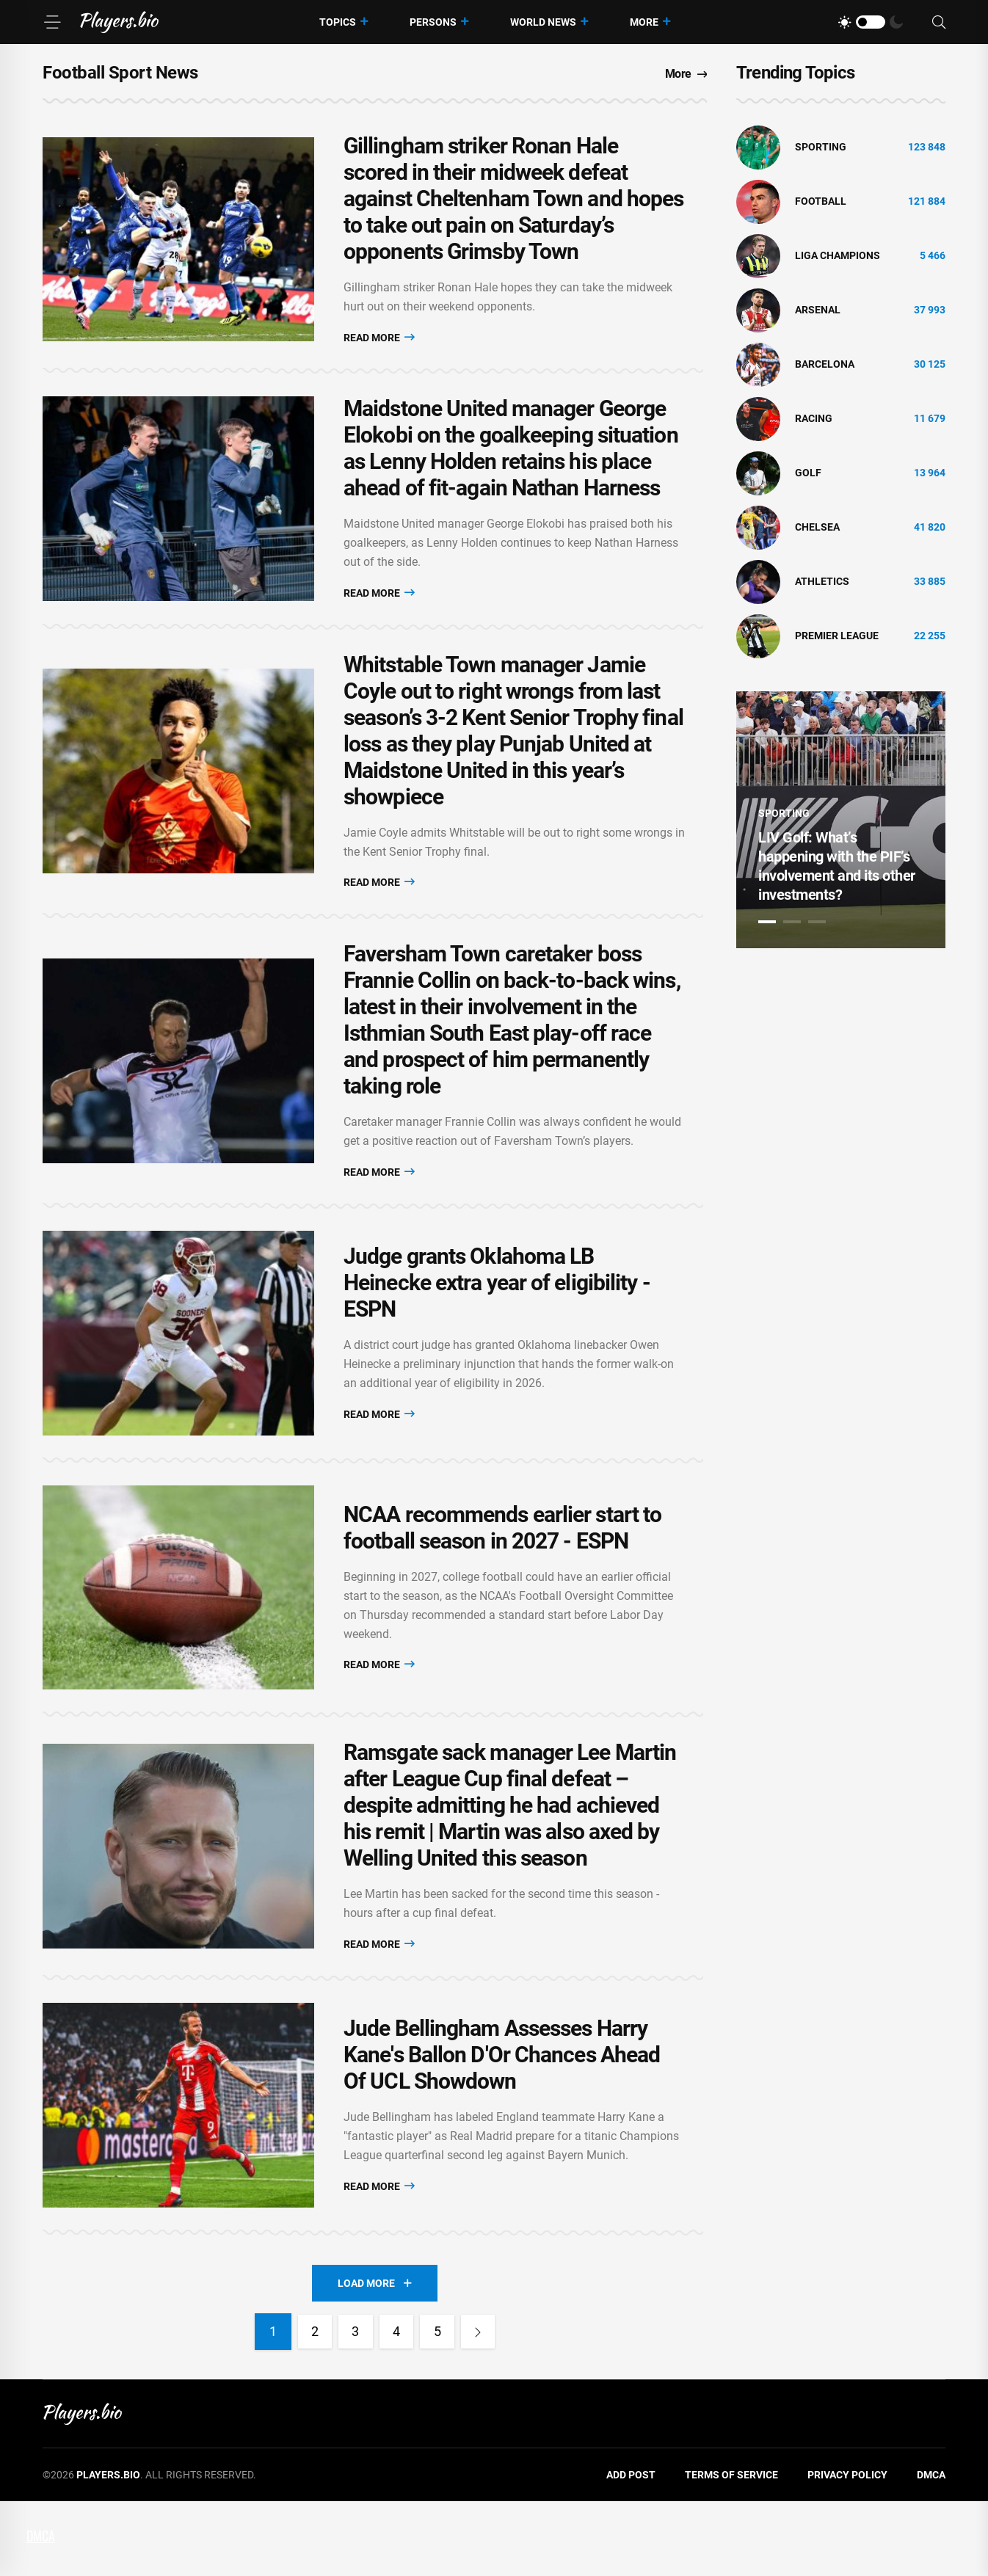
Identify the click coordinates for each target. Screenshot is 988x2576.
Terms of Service (731, 2549)
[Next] (483, 2406)
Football (820, 201)
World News (543, 22)
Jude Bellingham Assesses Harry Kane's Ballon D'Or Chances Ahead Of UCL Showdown (502, 2122)
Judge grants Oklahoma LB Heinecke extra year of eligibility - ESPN (497, 1312)
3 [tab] (817, 921)
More (644, 22)
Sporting (820, 147)
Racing (813, 418)
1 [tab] (767, 921)
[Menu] (52, 22)
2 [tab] (792, 921)
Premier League (837, 635)
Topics (337, 22)
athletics (822, 581)
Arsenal (817, 310)
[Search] (938, 22)
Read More (379, 340)
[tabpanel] (840, 819)
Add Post (630, 2549)
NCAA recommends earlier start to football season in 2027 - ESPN (502, 1572)
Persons (433, 22)
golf (808, 473)
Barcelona (824, 364)
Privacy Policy (847, 2549)
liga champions (837, 255)
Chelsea (817, 527)
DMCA (931, 2549)
